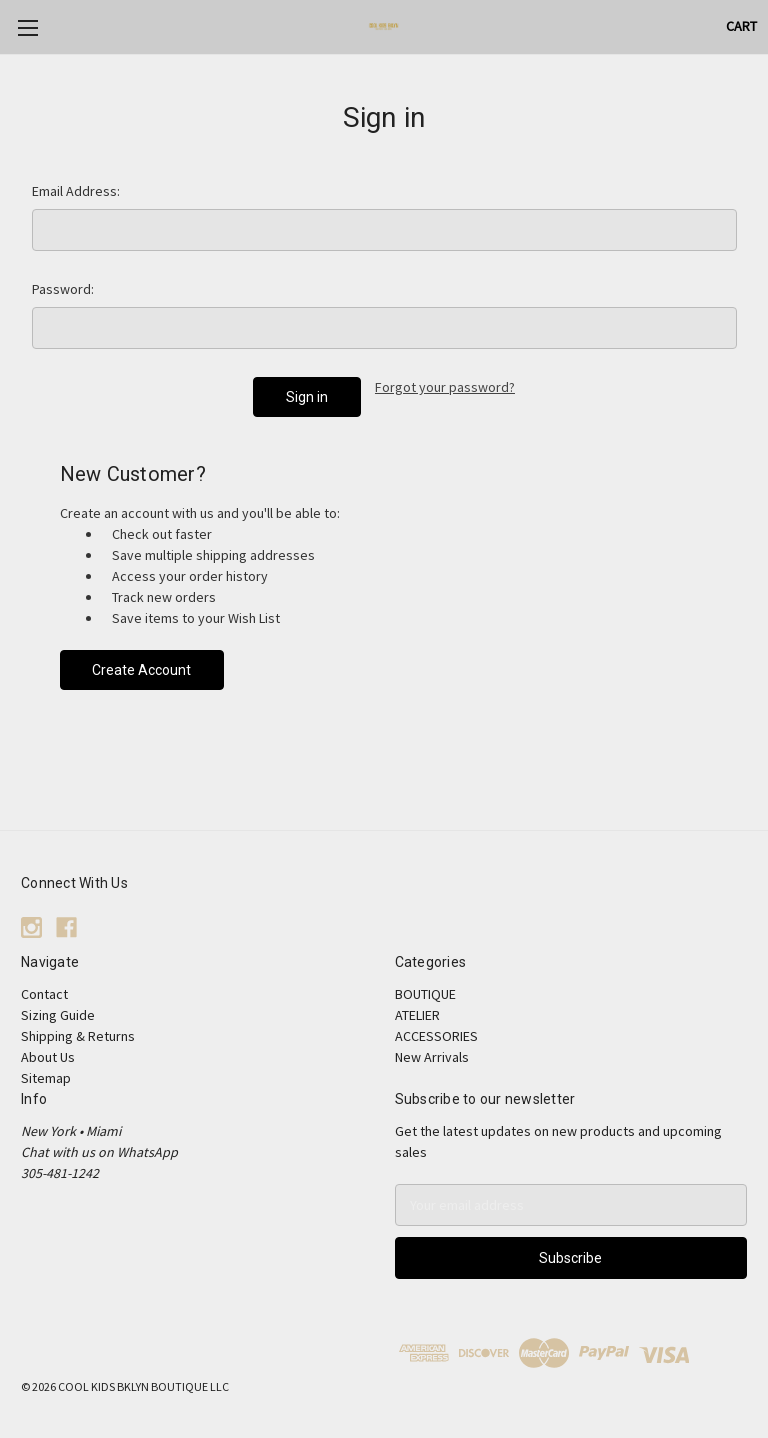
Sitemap (46, 1078)
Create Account (141, 670)
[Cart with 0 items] (741, 26)
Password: (63, 289)
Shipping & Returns (78, 1036)
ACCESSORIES (436, 1036)
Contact (44, 994)
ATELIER (417, 1015)
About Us (48, 1057)
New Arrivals (432, 1057)
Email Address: (76, 191)
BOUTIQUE (425, 994)
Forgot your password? (445, 387)
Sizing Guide (58, 1015)
